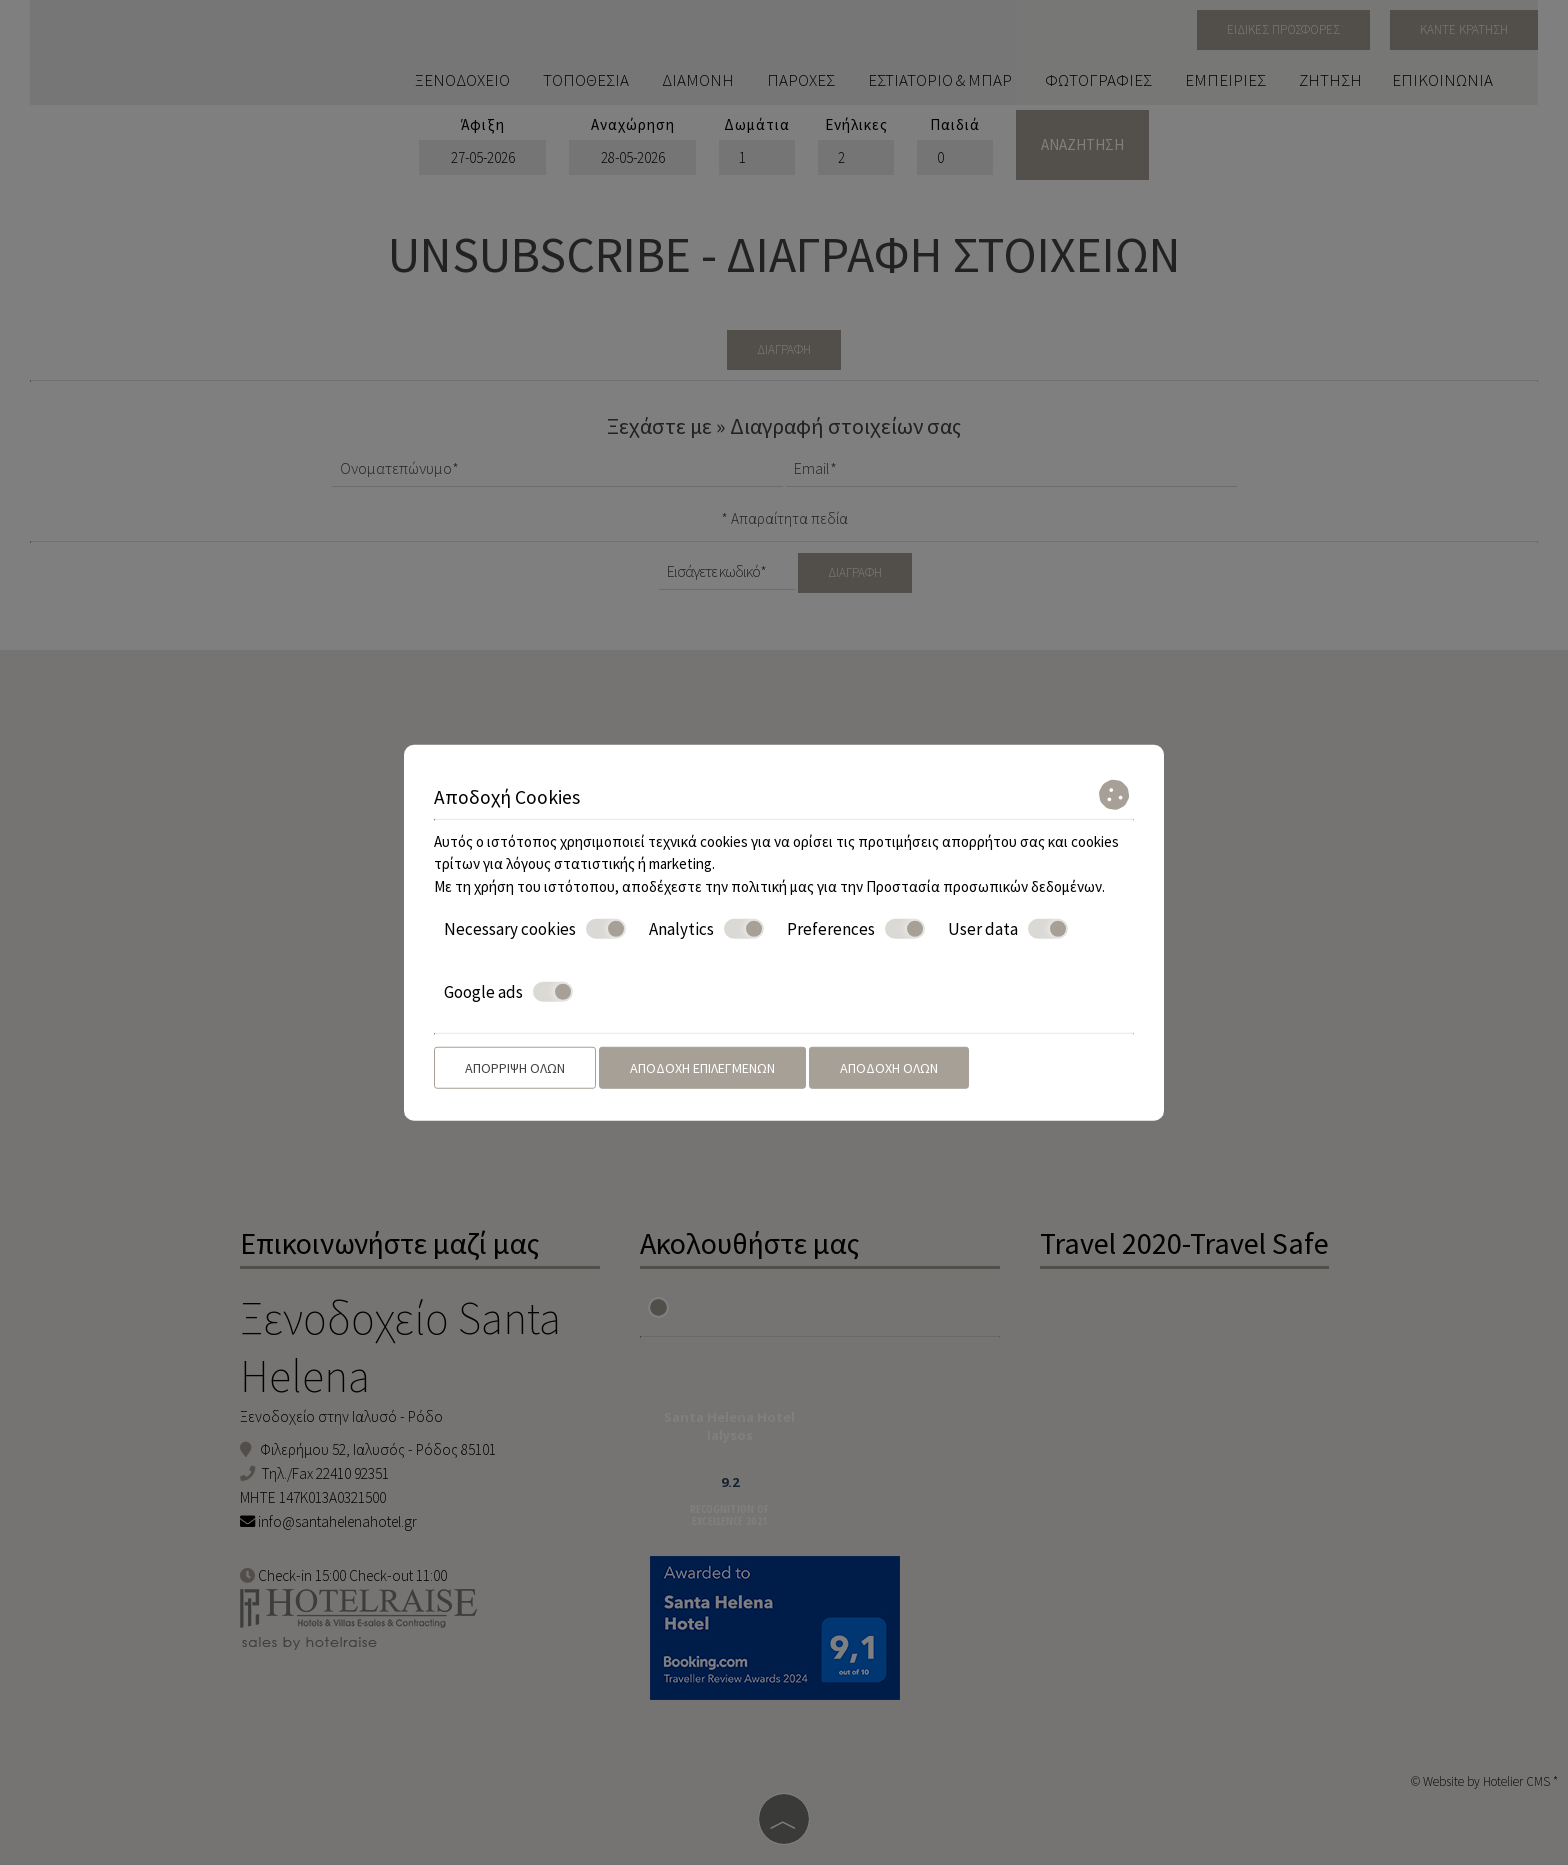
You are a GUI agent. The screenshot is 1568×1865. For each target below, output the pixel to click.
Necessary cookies (535, 929)
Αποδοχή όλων (889, 1068)
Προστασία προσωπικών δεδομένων (984, 885)
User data (1008, 929)
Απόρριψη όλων (515, 1068)
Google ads (508, 991)
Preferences (856, 929)
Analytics (706, 929)
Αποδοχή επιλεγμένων (702, 1068)
